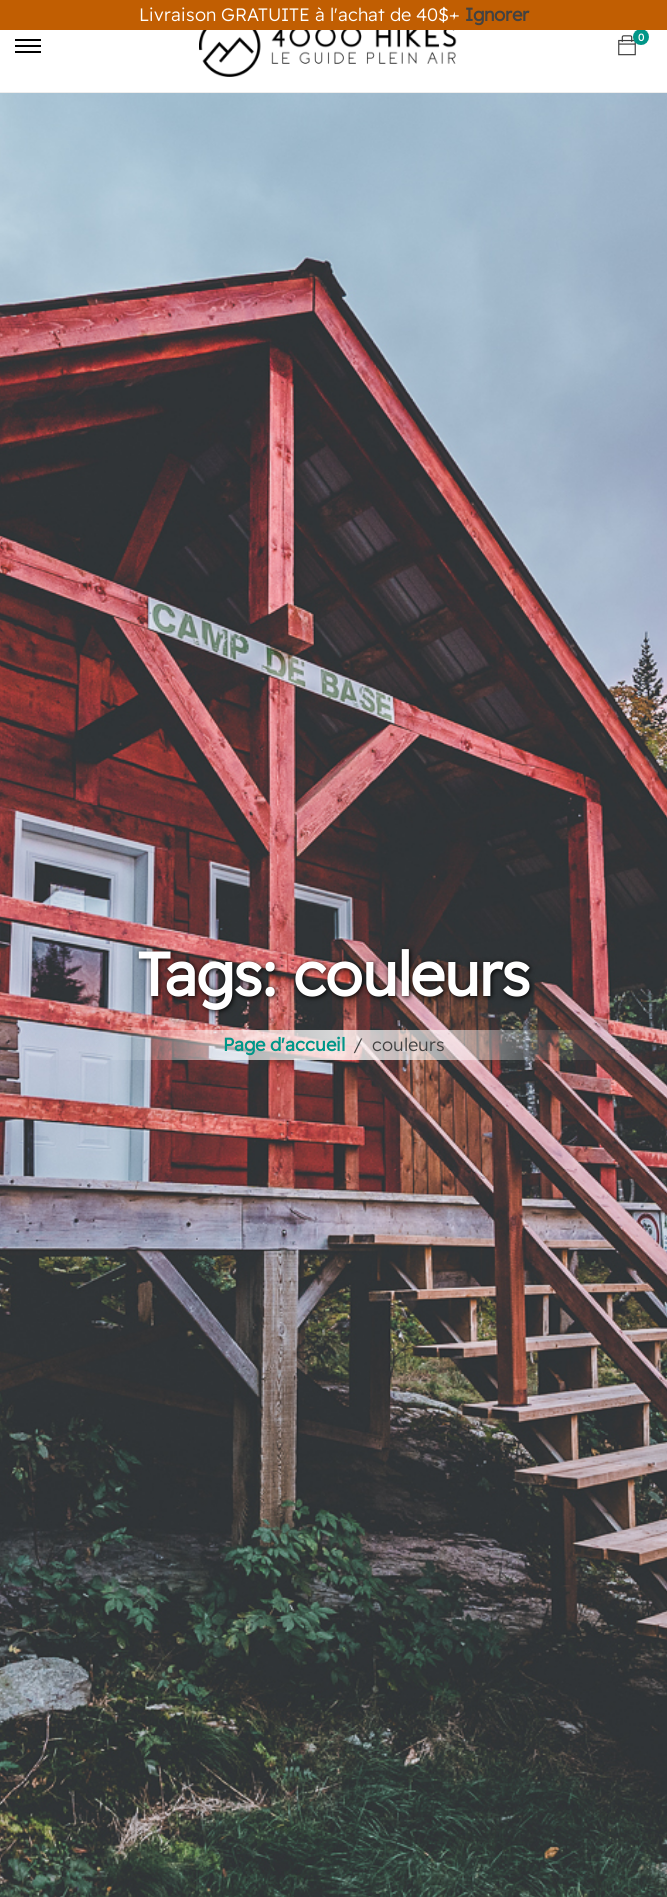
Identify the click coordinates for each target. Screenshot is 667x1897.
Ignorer (497, 14)
